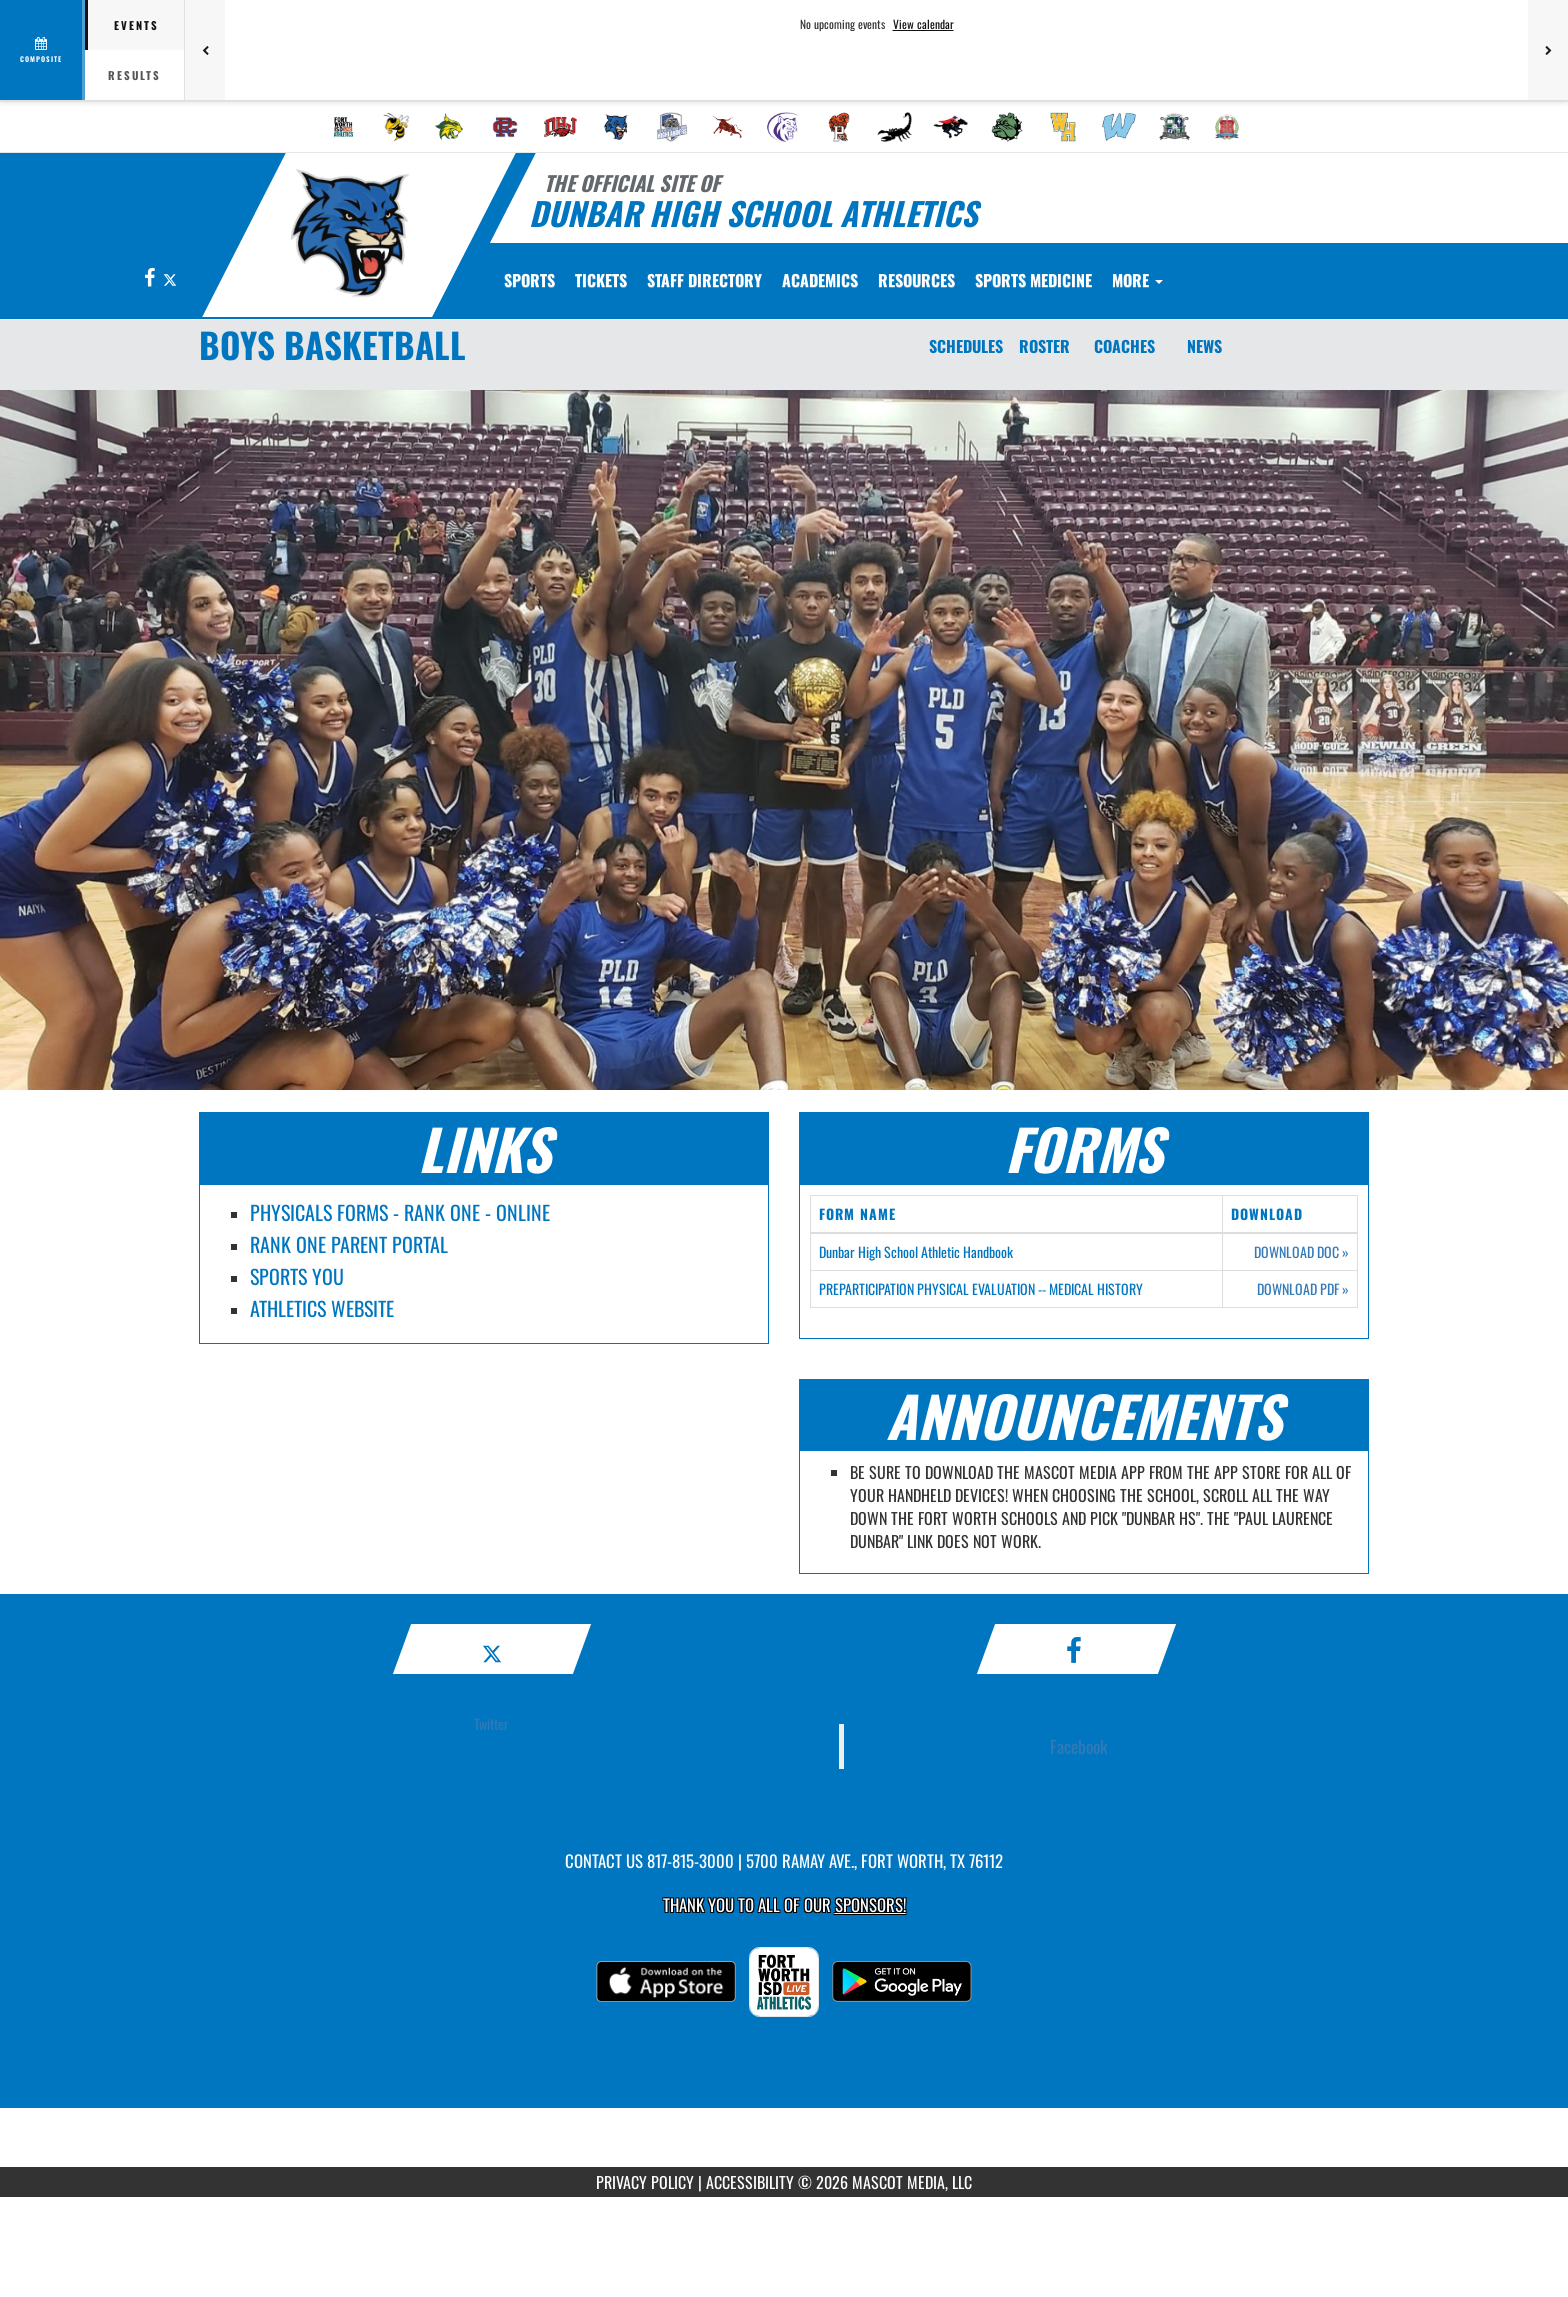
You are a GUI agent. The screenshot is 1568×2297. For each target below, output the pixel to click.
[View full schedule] (42, 50)
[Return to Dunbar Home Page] (349, 233)
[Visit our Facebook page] (151, 278)
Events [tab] (136, 25)
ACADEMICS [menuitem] (820, 280)
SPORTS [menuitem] (529, 280)
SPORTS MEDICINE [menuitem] (1033, 280)
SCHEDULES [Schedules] (966, 346)
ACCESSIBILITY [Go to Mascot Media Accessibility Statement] (750, 2182)
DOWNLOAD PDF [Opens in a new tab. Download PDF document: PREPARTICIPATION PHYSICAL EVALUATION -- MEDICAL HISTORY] (1303, 1289)
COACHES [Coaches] (1124, 346)
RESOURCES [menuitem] (916, 280)
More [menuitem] (1137, 280)
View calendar (923, 24)
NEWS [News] (1204, 346)
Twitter (491, 1723)
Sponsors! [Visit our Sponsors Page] (870, 1904)
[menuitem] (344, 127)
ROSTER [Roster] (1044, 346)
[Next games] (1548, 50)
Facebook (1079, 1746)
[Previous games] (205, 50)
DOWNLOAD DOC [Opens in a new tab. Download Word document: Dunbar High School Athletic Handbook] (1301, 1252)
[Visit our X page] (170, 278)
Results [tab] (134, 75)
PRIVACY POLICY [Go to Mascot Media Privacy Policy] (645, 2182)
